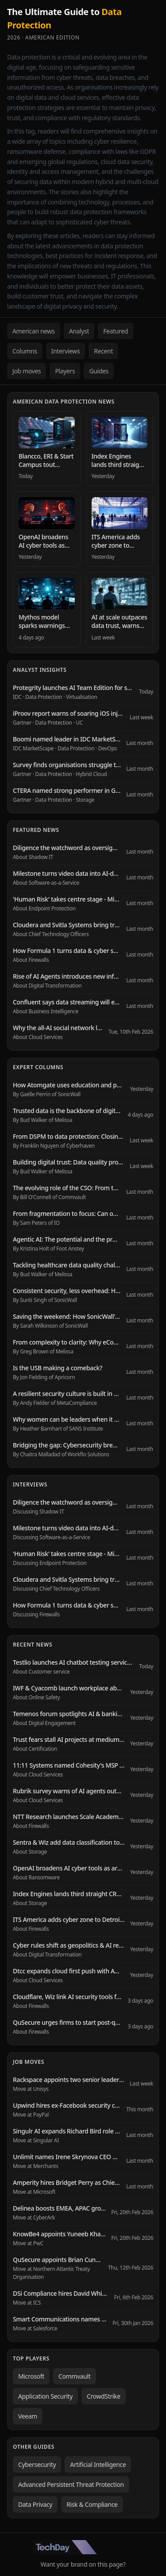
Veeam (27, 2416)
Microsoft (31, 2376)
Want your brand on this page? (83, 2564)
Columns (24, 351)
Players (65, 371)
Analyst (79, 331)
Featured (115, 331)
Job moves (26, 371)
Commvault (74, 2376)
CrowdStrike (103, 2396)
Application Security (45, 2396)
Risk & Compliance (91, 2504)
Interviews (65, 351)
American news (33, 331)
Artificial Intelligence (98, 2464)
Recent (103, 351)
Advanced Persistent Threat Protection (71, 2484)
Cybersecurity (37, 2464)
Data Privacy (35, 2504)
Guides (98, 371)
